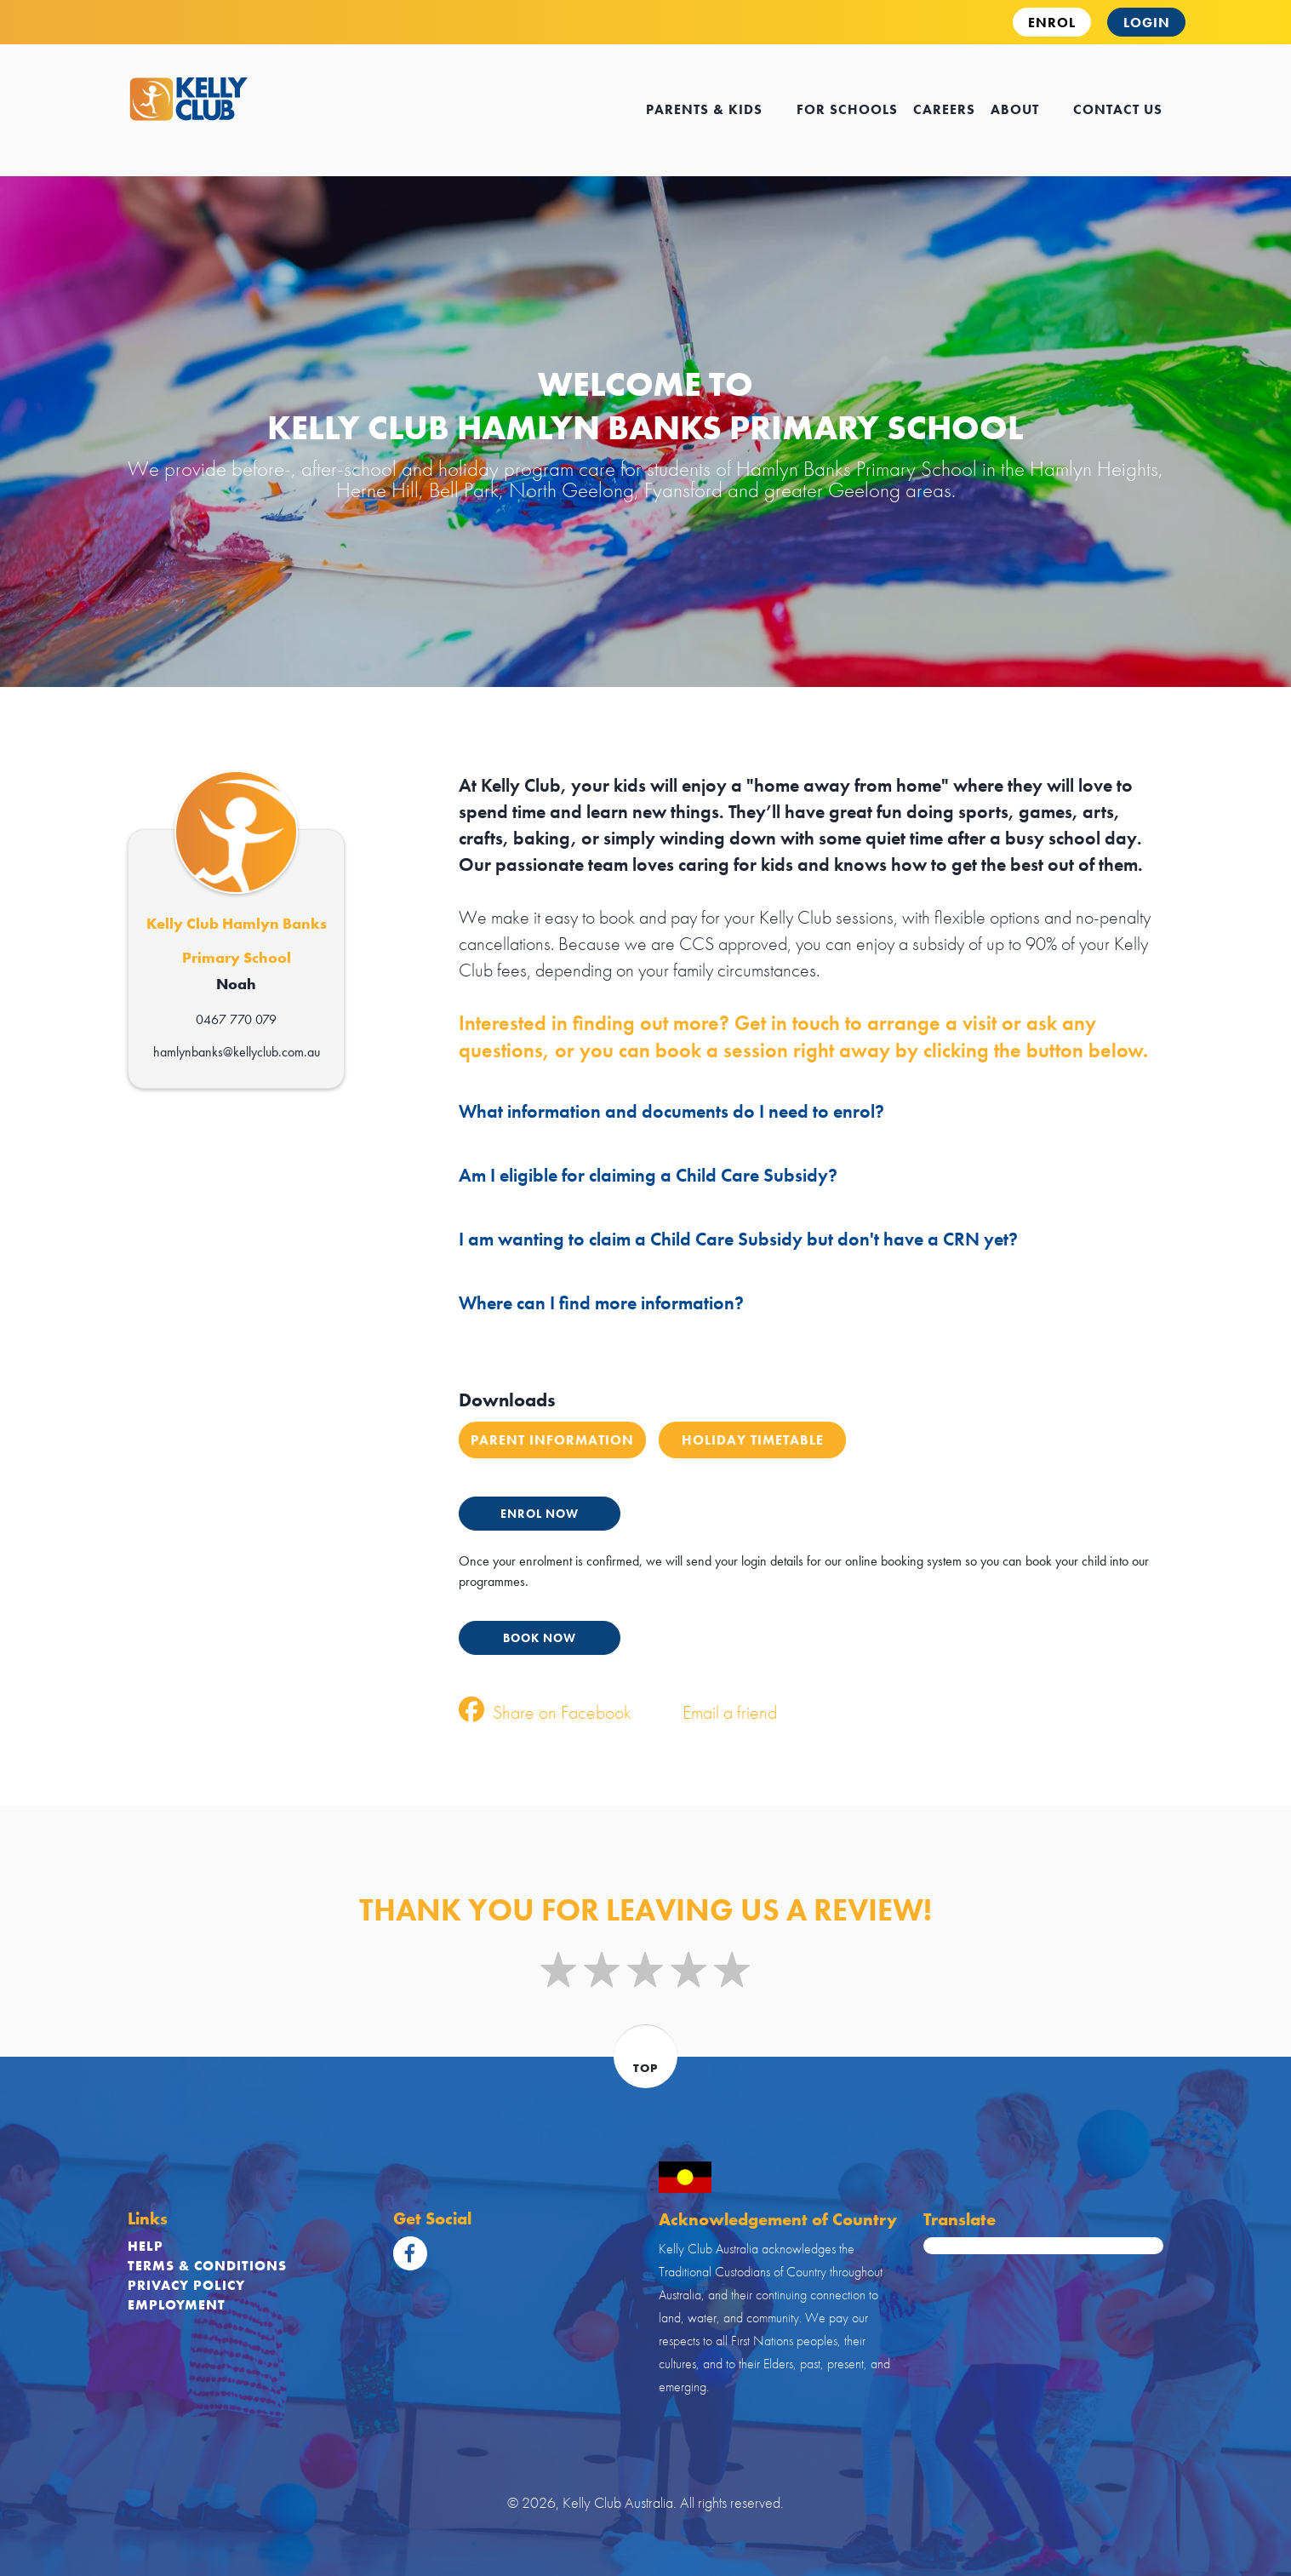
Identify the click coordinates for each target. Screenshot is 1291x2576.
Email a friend (712, 1712)
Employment (177, 2305)
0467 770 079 (236, 1019)
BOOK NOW (539, 1638)
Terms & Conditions (207, 2266)
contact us (1117, 109)
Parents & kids (713, 109)
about (1024, 109)
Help (145, 2246)
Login (1146, 22)
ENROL (1052, 22)
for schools (847, 109)
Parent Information (552, 1440)
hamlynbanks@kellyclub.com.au (236, 1052)
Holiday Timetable (753, 1440)
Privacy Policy (186, 2285)
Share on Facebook (545, 1712)
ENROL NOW (539, 1513)
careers (944, 109)
